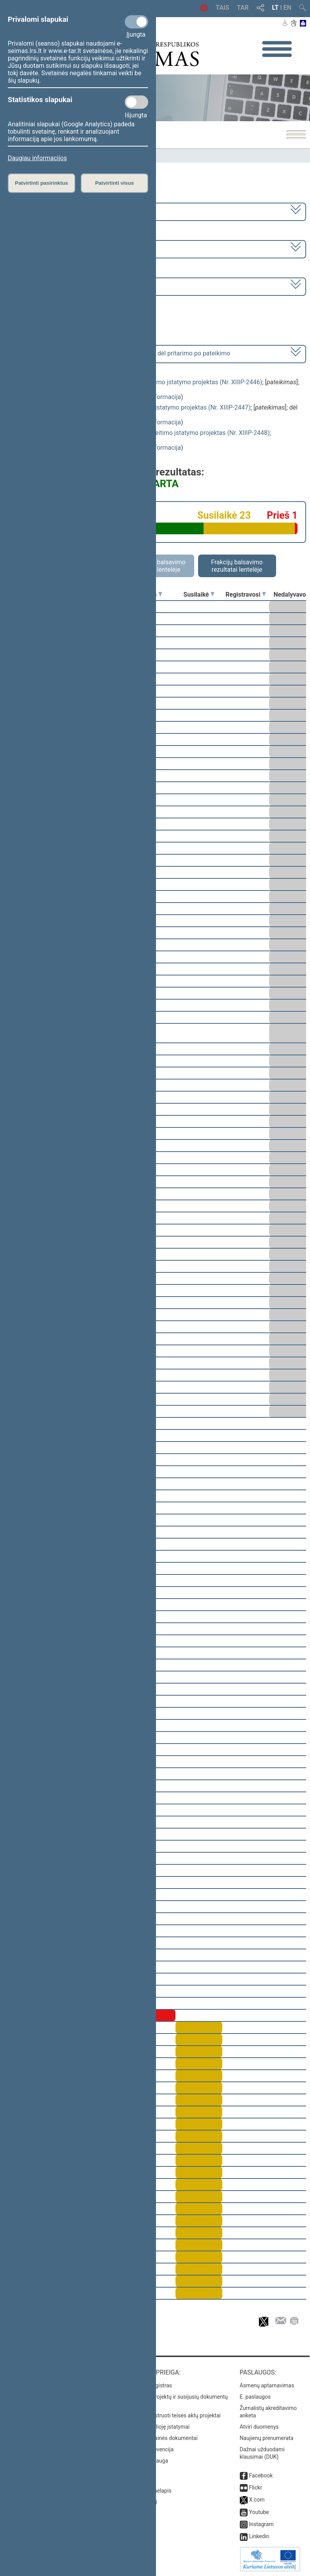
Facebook (261, 2475)
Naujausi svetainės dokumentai (160, 2438)
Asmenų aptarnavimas (267, 2385)
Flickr (255, 2487)
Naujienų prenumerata (267, 2438)
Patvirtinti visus (114, 183)
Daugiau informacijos (37, 158)
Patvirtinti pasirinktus (41, 183)
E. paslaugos (255, 2397)
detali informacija (157, 397)
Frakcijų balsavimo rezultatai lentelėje (237, 565)
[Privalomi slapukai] (136, 21)
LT (275, 7)
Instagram (261, 2524)
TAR (243, 7)
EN (287, 7)
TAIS (222, 7)
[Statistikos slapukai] (136, 102)
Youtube (259, 2512)
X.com (256, 2499)
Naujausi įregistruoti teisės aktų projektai (171, 2415)
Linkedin (259, 2536)
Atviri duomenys (259, 2427)
